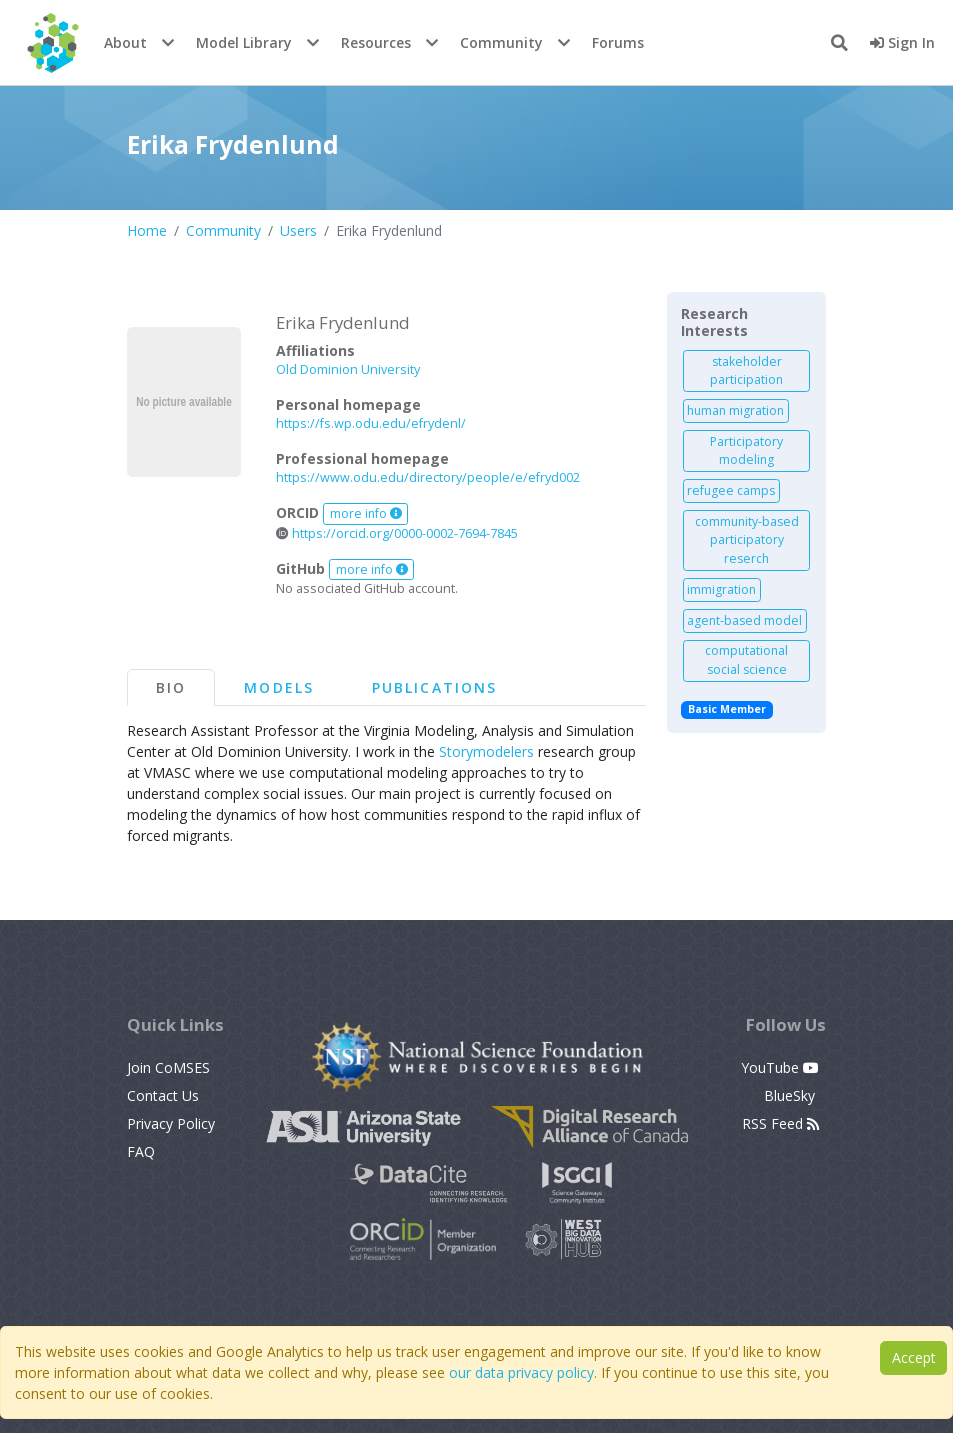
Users (298, 230)
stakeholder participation (746, 370)
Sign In (902, 42)
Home (147, 230)
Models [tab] (279, 687)
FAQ (141, 1151)
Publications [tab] (434, 687)
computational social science (746, 659)
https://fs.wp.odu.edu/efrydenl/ (371, 423)
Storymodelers (486, 751)
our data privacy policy (521, 1372)
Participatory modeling (746, 450)
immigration (721, 589)
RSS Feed (780, 1123)
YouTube (780, 1067)
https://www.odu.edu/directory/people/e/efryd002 (428, 477)
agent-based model (744, 620)
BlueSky (791, 1095)
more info (366, 513)
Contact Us (163, 1095)
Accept (914, 1357)
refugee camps (731, 490)
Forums (618, 42)
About (125, 42)
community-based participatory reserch (747, 540)
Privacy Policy (171, 1123)
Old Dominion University (348, 369)
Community (501, 42)
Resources (376, 42)
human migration (735, 410)
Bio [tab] (171, 687)
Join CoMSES (168, 1067)
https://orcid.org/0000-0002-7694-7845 (397, 533)
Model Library (244, 42)
